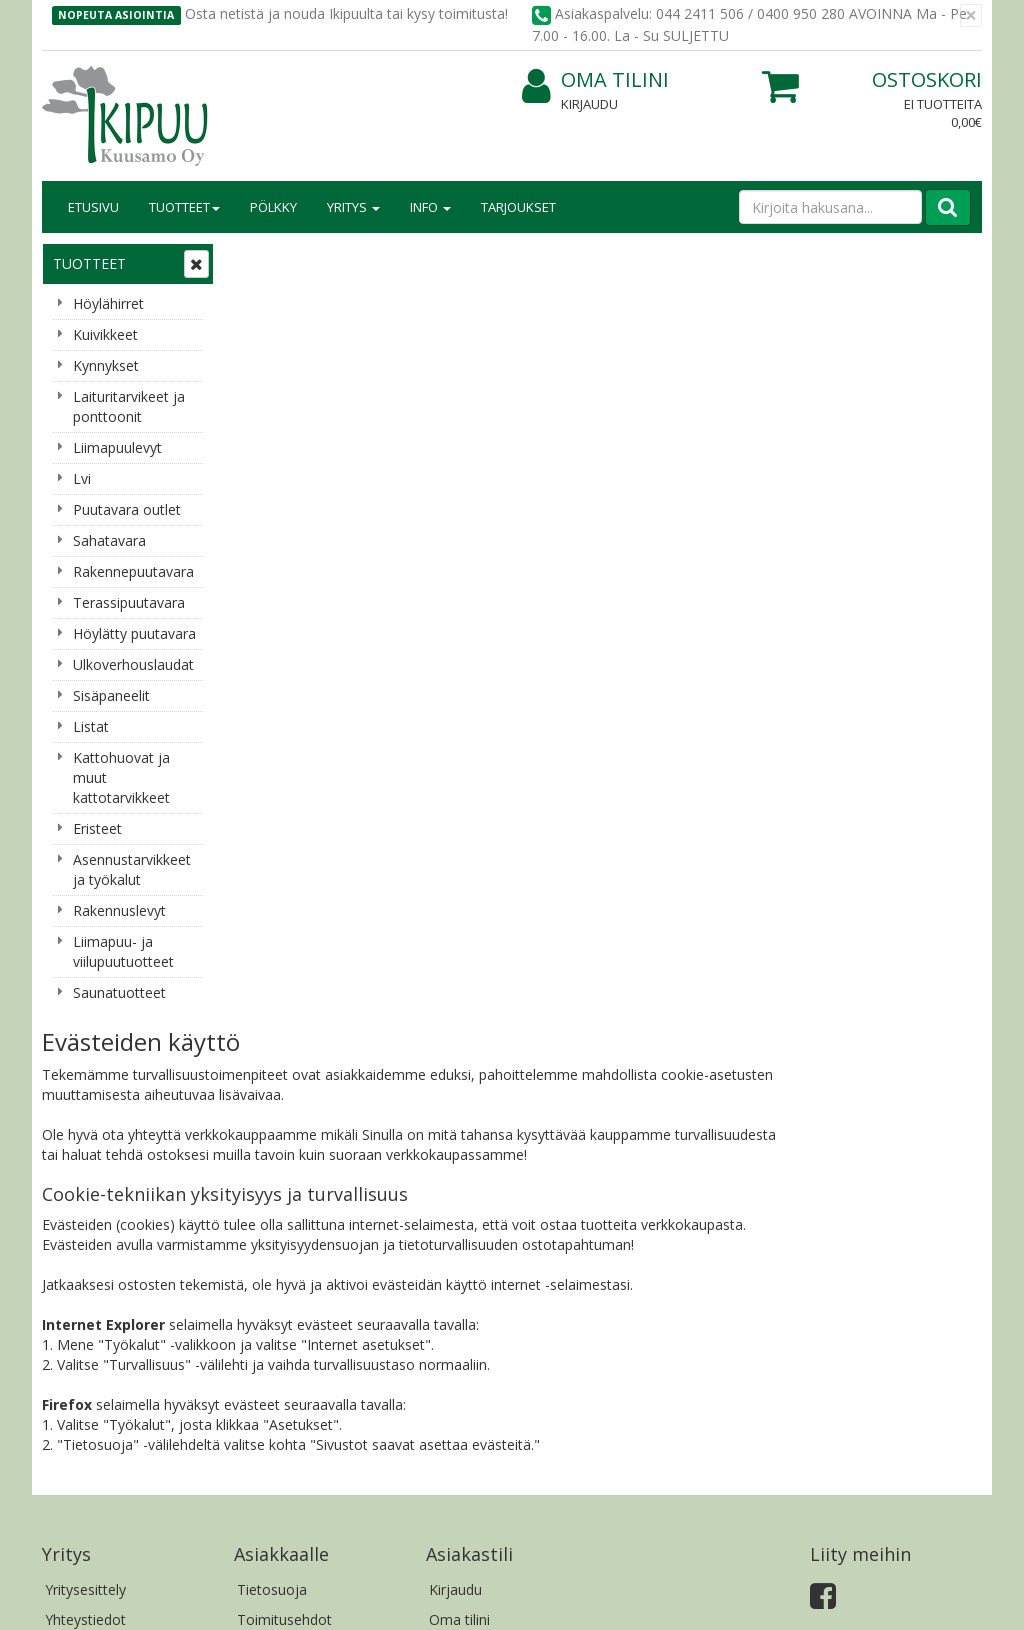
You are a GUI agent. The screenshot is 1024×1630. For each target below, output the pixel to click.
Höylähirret (108, 303)
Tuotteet (184, 207)
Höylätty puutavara (134, 633)
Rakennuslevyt (119, 910)
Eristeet (97, 828)
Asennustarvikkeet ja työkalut (132, 869)
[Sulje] (971, 15)
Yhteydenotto (89, 1203)
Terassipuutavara (129, 602)
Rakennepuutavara (133, 571)
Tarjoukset (518, 207)
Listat (91, 726)
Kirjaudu (589, 104)
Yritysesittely (85, 1143)
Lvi (82, 478)
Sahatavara (109, 540)
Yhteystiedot (85, 1173)
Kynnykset (106, 365)
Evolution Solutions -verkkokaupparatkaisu (855, 1599)
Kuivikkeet (105, 334)
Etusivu (93, 207)
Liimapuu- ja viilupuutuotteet (123, 951)
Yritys (353, 207)
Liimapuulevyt (117, 447)
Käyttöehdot (277, 1203)
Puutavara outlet (127, 509)
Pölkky (273, 207)
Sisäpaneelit (111, 695)
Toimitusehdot (284, 1173)
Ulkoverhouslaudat (133, 664)
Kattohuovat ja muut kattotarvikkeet (121, 777)
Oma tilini (595, 80)
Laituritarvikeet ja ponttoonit (129, 406)
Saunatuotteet (119, 992)
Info (430, 207)
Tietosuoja (272, 1143)
